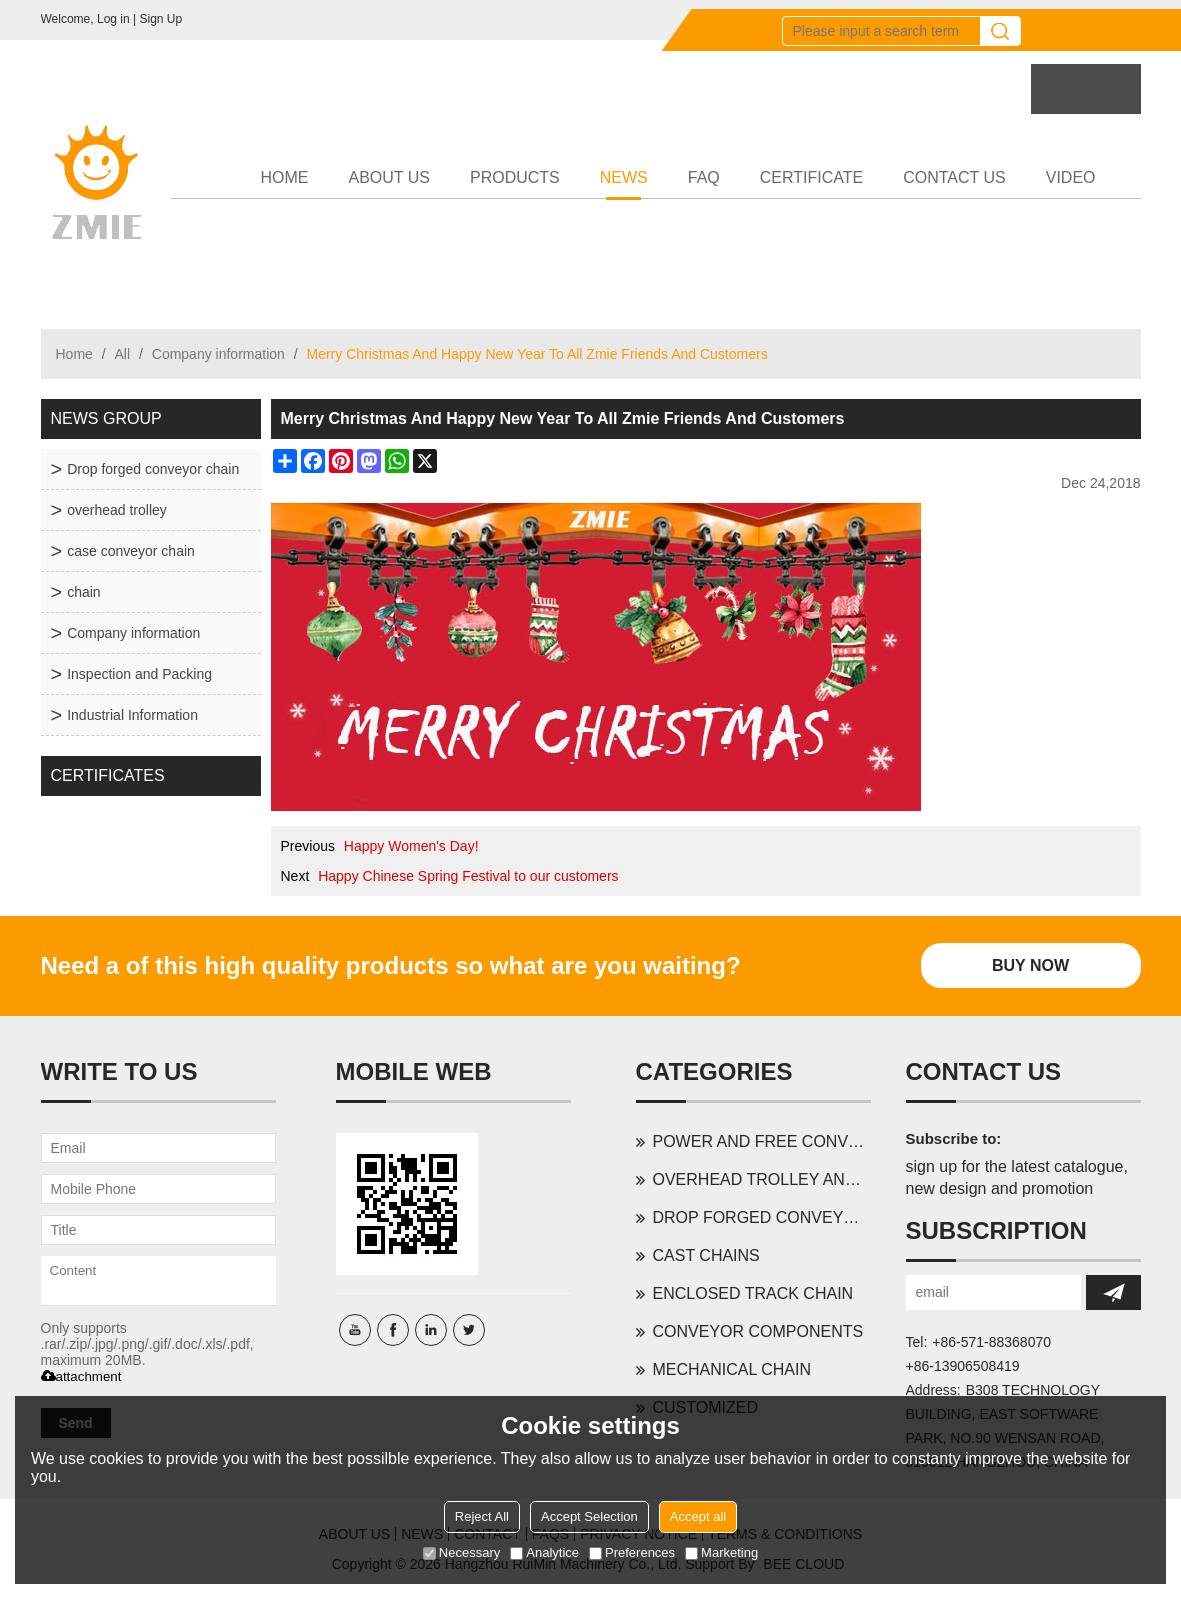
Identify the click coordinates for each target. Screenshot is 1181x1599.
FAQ (704, 177)
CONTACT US (954, 177)
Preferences (632, 1552)
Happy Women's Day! (411, 846)
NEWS (624, 184)
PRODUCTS (515, 177)
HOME (285, 177)
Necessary (461, 1552)
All (123, 354)
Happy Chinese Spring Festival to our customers (468, 876)
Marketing (721, 1552)
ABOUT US (390, 177)
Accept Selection (589, 1516)
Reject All (482, 1516)
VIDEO (1071, 177)
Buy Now (1030, 965)
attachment (81, 1376)
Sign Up (160, 19)
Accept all (698, 1516)
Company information (218, 354)
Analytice (544, 1552)
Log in (113, 19)
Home (74, 354)
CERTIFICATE (811, 177)
